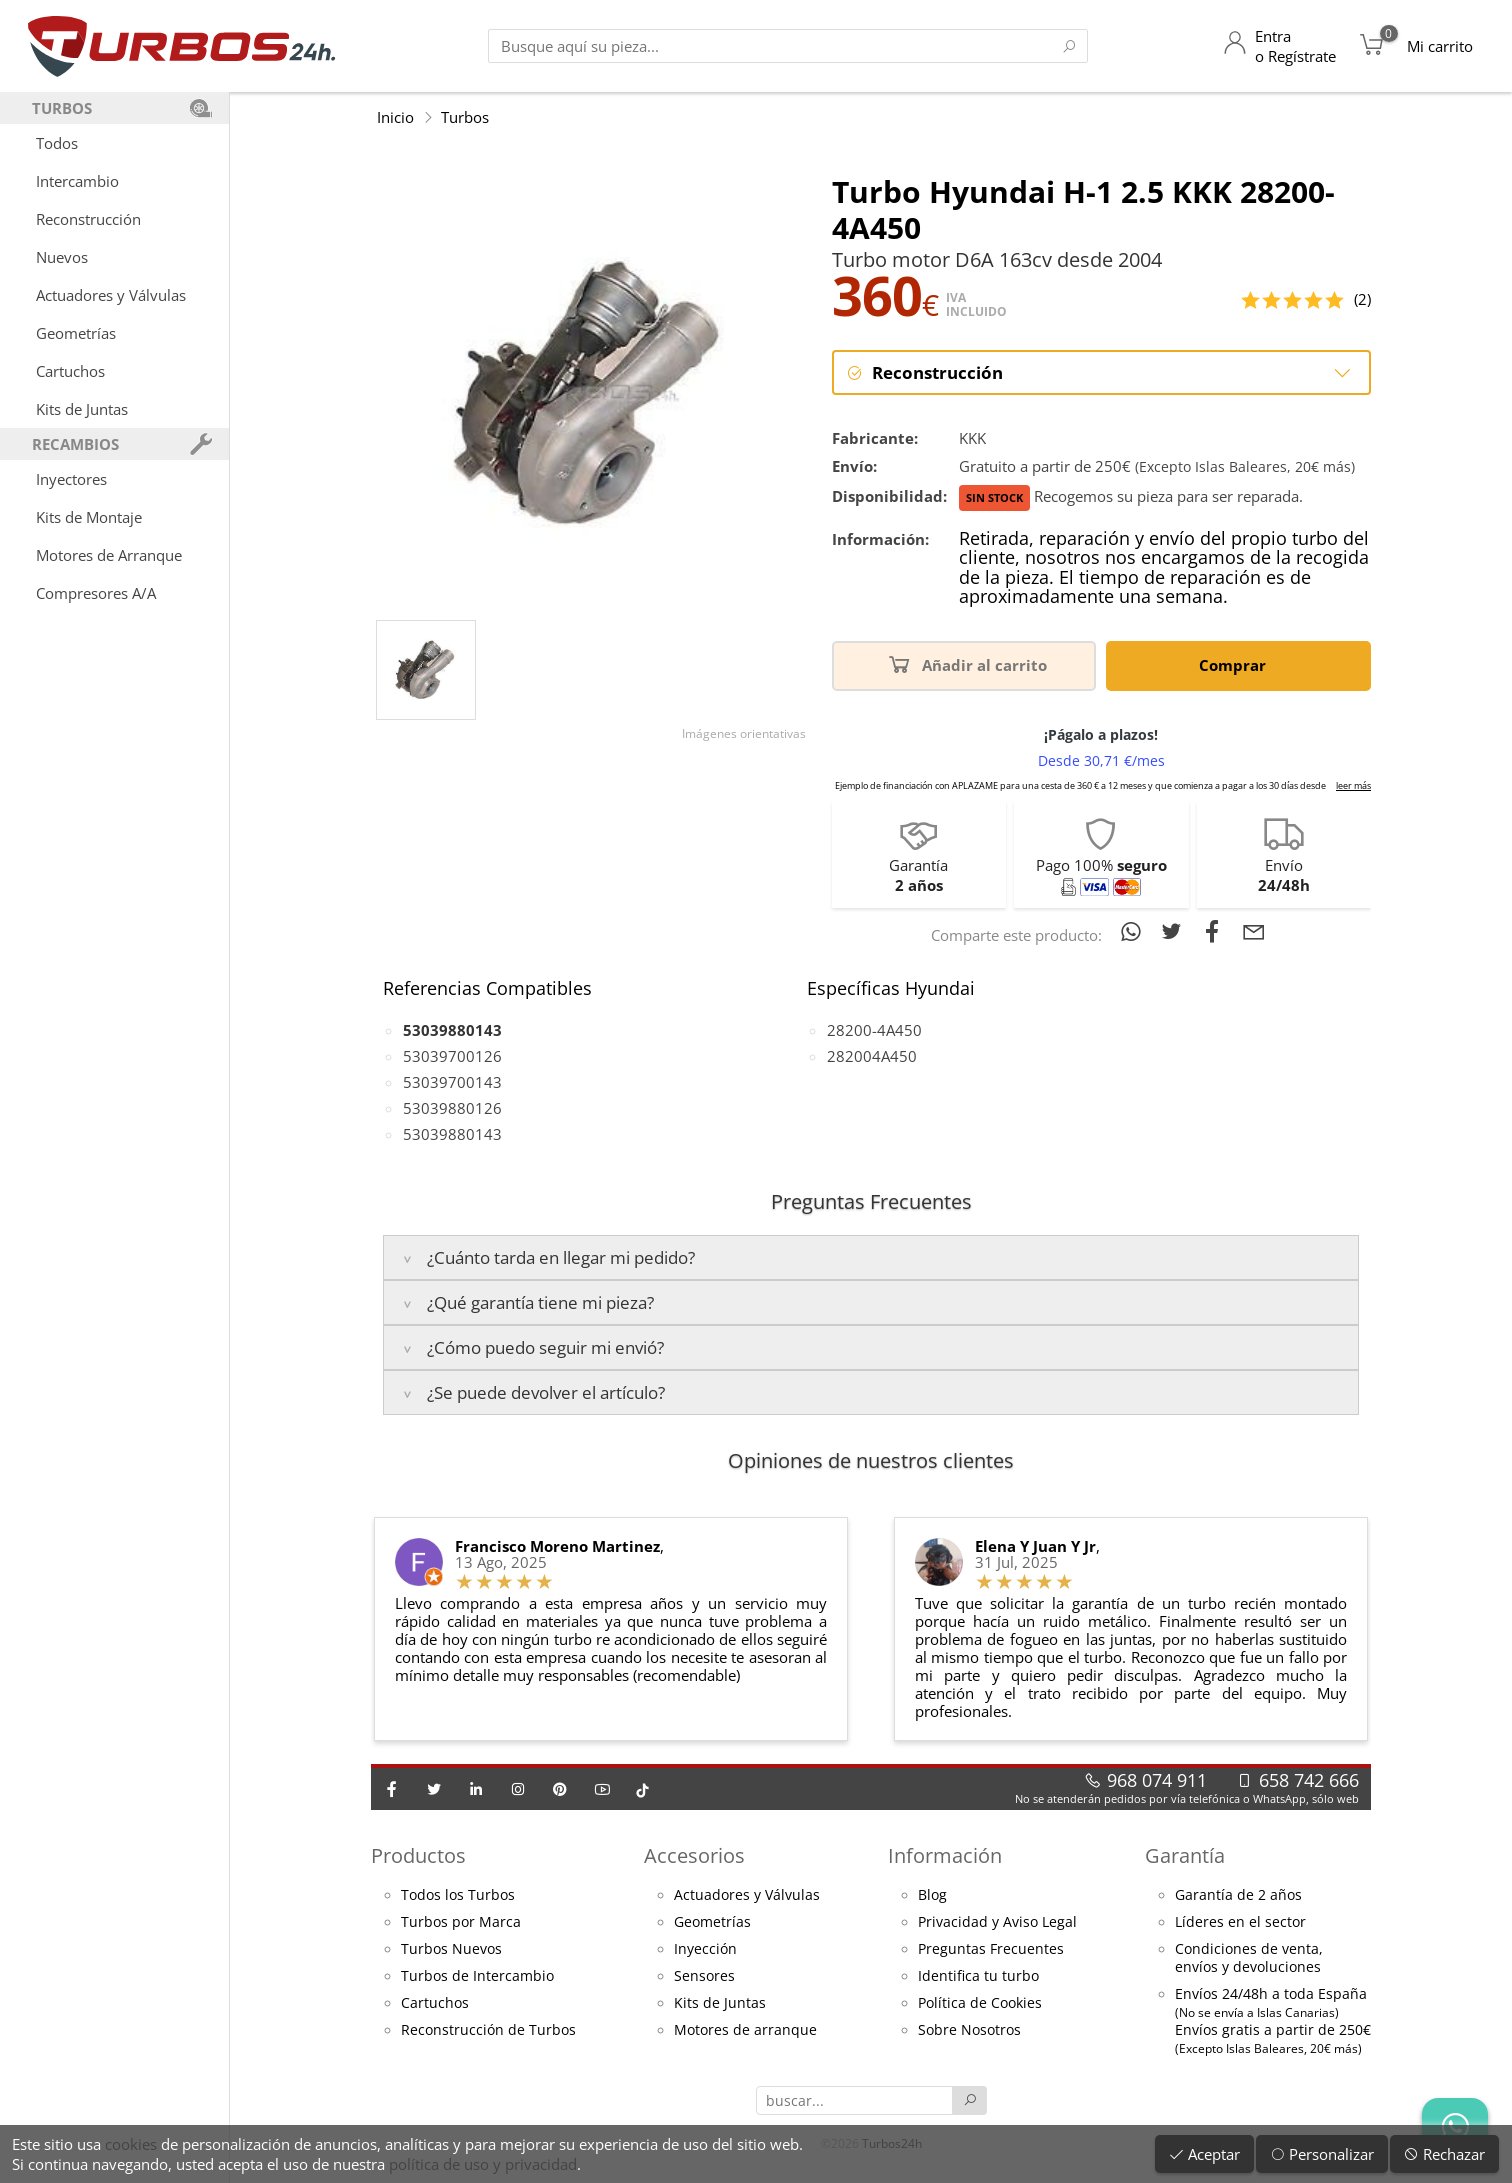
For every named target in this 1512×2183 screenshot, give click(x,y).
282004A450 (872, 1056)
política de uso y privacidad (483, 2164)
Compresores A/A (96, 593)
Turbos (465, 117)
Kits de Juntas (82, 409)
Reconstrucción (88, 219)
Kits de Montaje (89, 517)
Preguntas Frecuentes (991, 1949)
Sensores (704, 1976)
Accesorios (694, 1855)
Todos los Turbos (458, 1895)
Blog (932, 1895)
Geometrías (76, 333)
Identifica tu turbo (978, 1976)
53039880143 (452, 1134)
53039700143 (452, 1082)
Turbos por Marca (461, 1922)
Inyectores (71, 479)
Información (945, 1855)
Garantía (1185, 1855)
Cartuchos (70, 371)
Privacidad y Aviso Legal (997, 1922)
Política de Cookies (980, 2003)
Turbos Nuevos (451, 1949)
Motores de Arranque (109, 555)
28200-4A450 (874, 1030)
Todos (57, 143)
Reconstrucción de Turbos (488, 2030)
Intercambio (77, 181)
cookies (131, 2144)
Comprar (1236, 663)
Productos (418, 1855)
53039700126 (452, 1056)
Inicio (395, 117)
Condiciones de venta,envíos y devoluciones (1249, 1958)
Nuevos (62, 257)
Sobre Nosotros (969, 2030)
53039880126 (452, 1108)
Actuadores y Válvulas (111, 295)
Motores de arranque (745, 2030)
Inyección (705, 1949)
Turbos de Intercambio (477, 1976)
